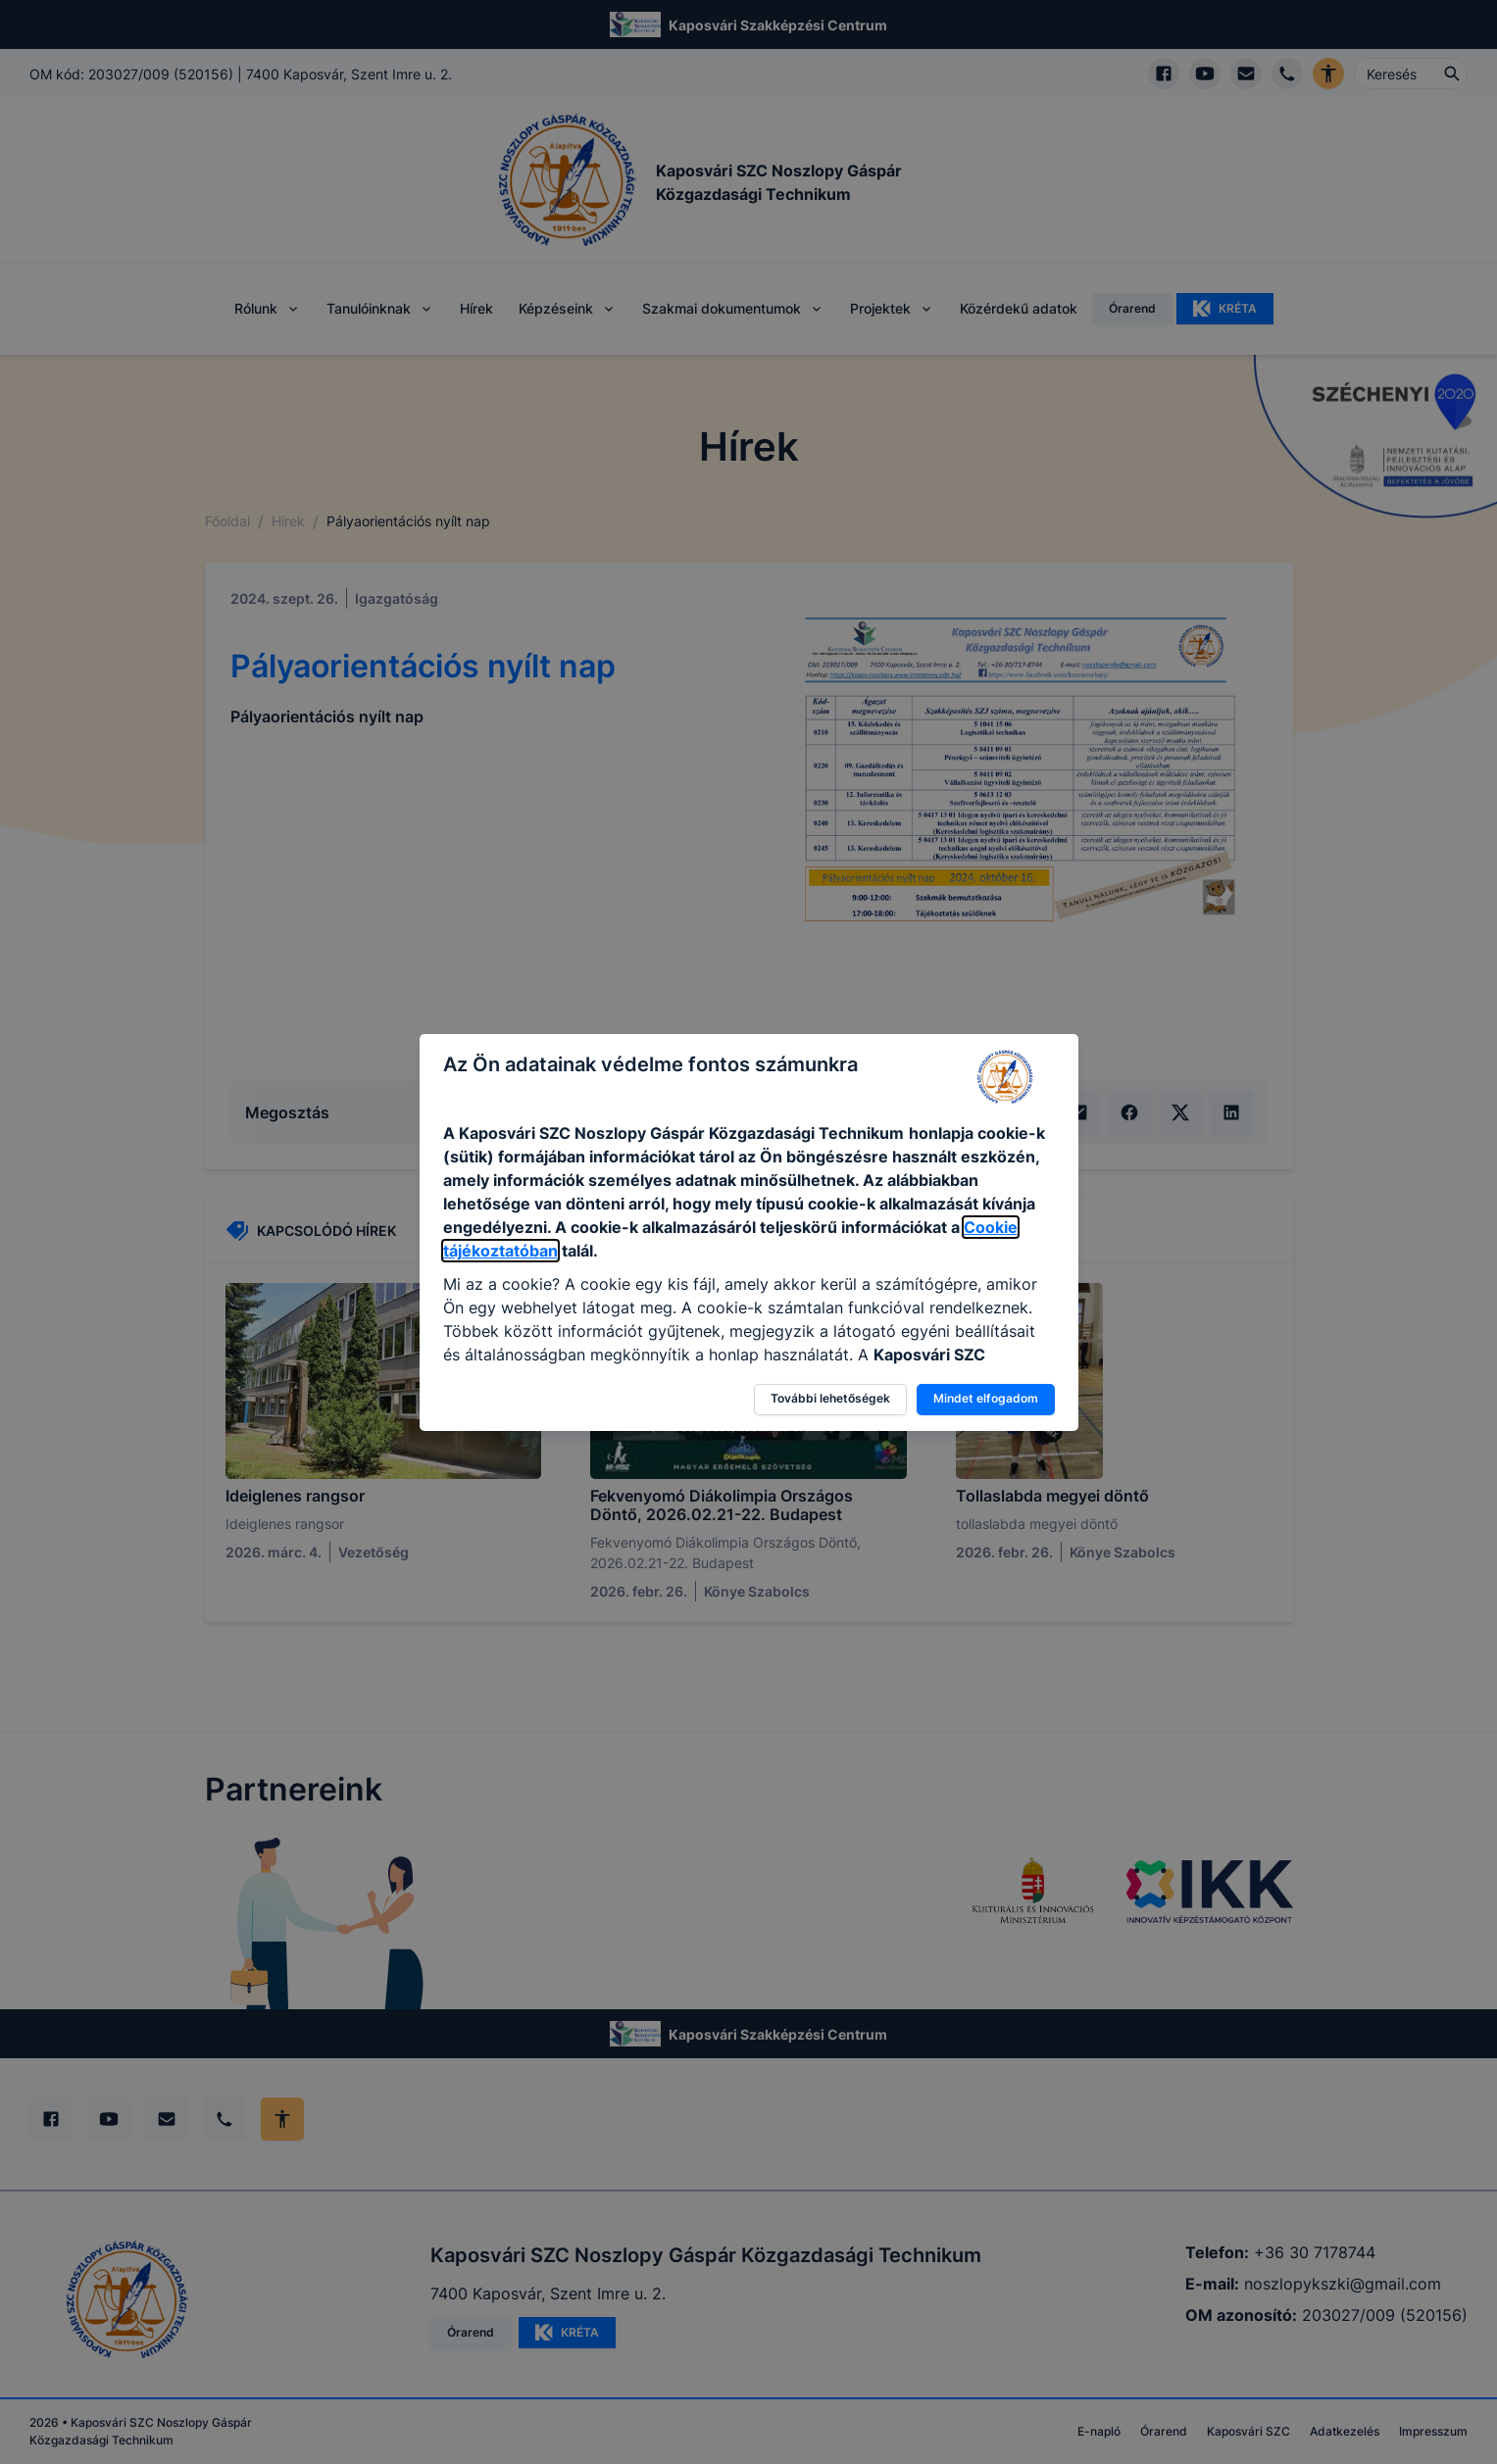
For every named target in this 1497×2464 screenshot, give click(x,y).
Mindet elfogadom (985, 1398)
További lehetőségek (830, 1398)
